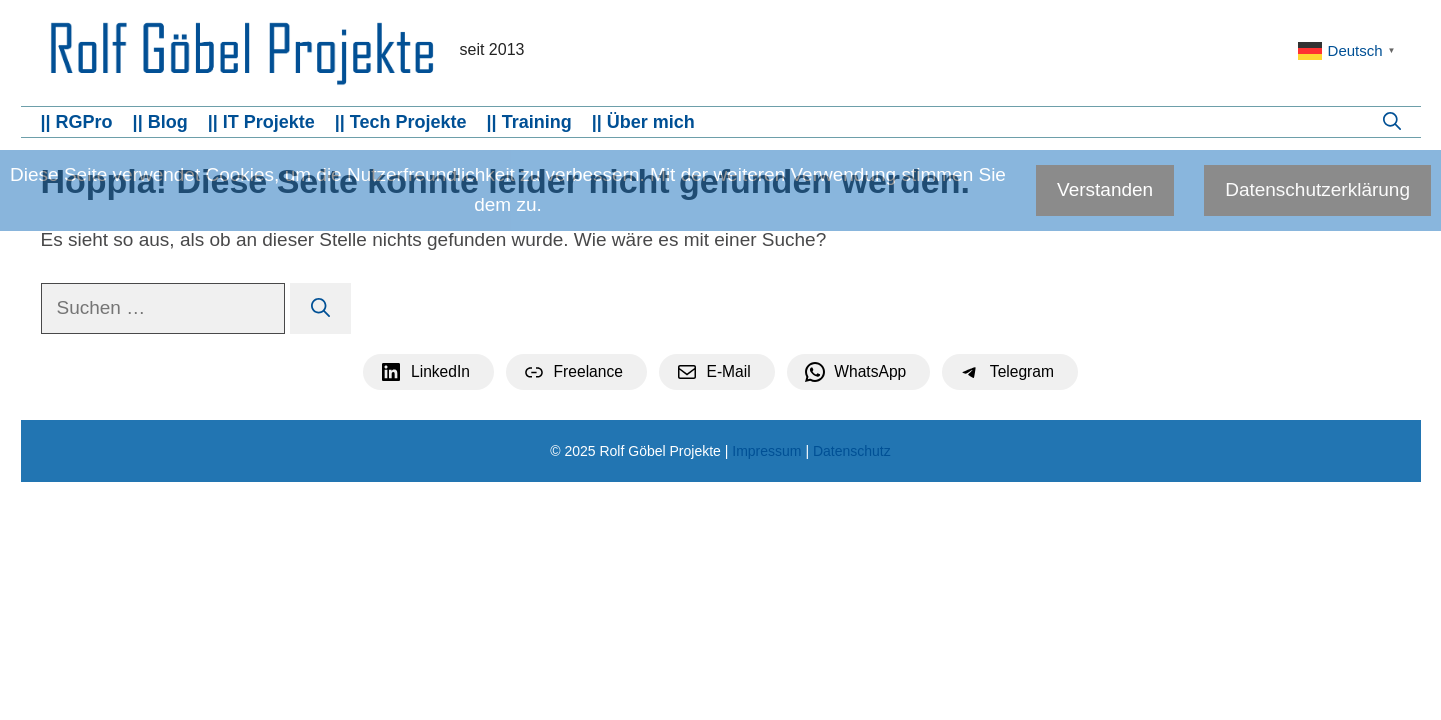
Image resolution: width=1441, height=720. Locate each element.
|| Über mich (643, 122)
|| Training (529, 122)
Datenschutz (852, 451)
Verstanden (1105, 189)
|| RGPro (77, 122)
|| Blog (160, 122)
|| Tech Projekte (401, 122)
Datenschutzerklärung (1317, 189)
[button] (1392, 122)
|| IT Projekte (261, 122)
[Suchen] (320, 308)
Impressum (766, 451)
